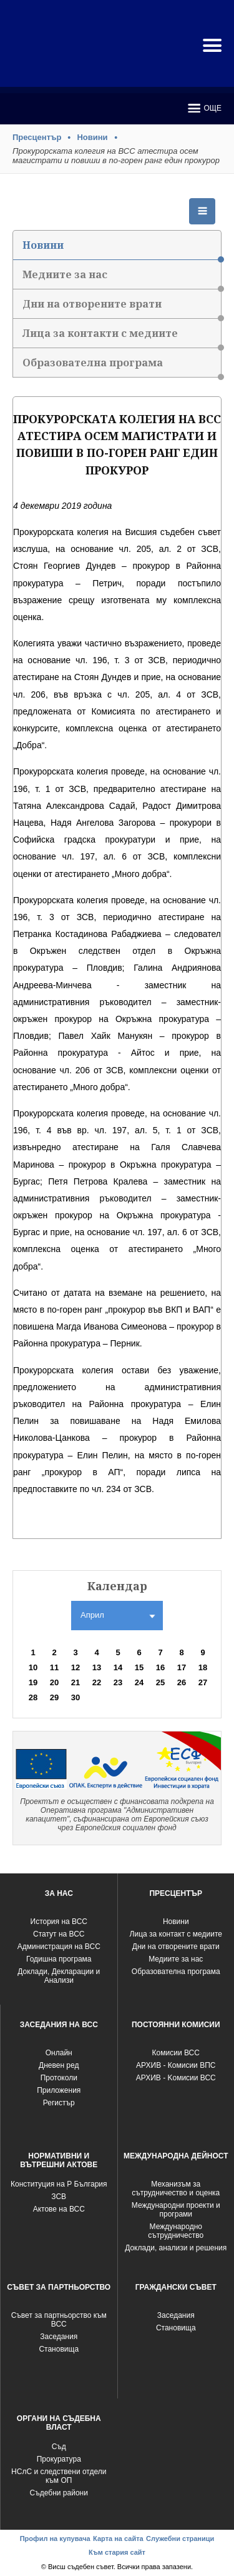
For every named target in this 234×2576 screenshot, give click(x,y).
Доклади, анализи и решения (176, 2247)
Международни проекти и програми (176, 2209)
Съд (59, 2446)
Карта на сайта (118, 2538)
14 (118, 1667)
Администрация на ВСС (58, 1946)
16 (160, 1667)
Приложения (58, 2090)
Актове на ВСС (59, 2209)
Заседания (58, 2336)
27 (202, 1682)
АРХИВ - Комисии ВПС (175, 2065)
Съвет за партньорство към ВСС (59, 2319)
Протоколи (59, 2077)
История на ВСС (59, 1921)
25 (160, 1682)
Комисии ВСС (176, 2052)
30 (75, 1697)
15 (139, 1667)
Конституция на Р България (59, 2184)
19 (33, 1682)
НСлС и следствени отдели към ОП (58, 2476)
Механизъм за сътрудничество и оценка (176, 2188)
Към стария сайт (117, 2552)
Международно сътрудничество (175, 2231)
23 (118, 1682)
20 (54, 1682)
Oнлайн (59, 2052)
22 (96, 1682)
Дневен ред (59, 2065)
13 (96, 1667)
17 (181, 1667)
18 (202, 1667)
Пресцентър (36, 137)
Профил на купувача (55, 2538)
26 (181, 1682)
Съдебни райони (59, 2492)
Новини (92, 137)
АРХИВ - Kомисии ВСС (176, 2077)
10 (33, 1667)
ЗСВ (58, 2196)
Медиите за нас (121, 278)
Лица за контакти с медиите (121, 337)
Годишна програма (59, 1959)
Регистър (59, 2102)
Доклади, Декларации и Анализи (58, 1976)
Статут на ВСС (58, 1934)
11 (54, 1667)
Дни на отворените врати (121, 308)
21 (75, 1682)
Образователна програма (121, 367)
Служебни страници (180, 2538)
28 (33, 1697)
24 (139, 1682)
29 (54, 1697)
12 (75, 1667)
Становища (59, 2349)
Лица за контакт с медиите (176, 1934)
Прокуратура (59, 2459)
